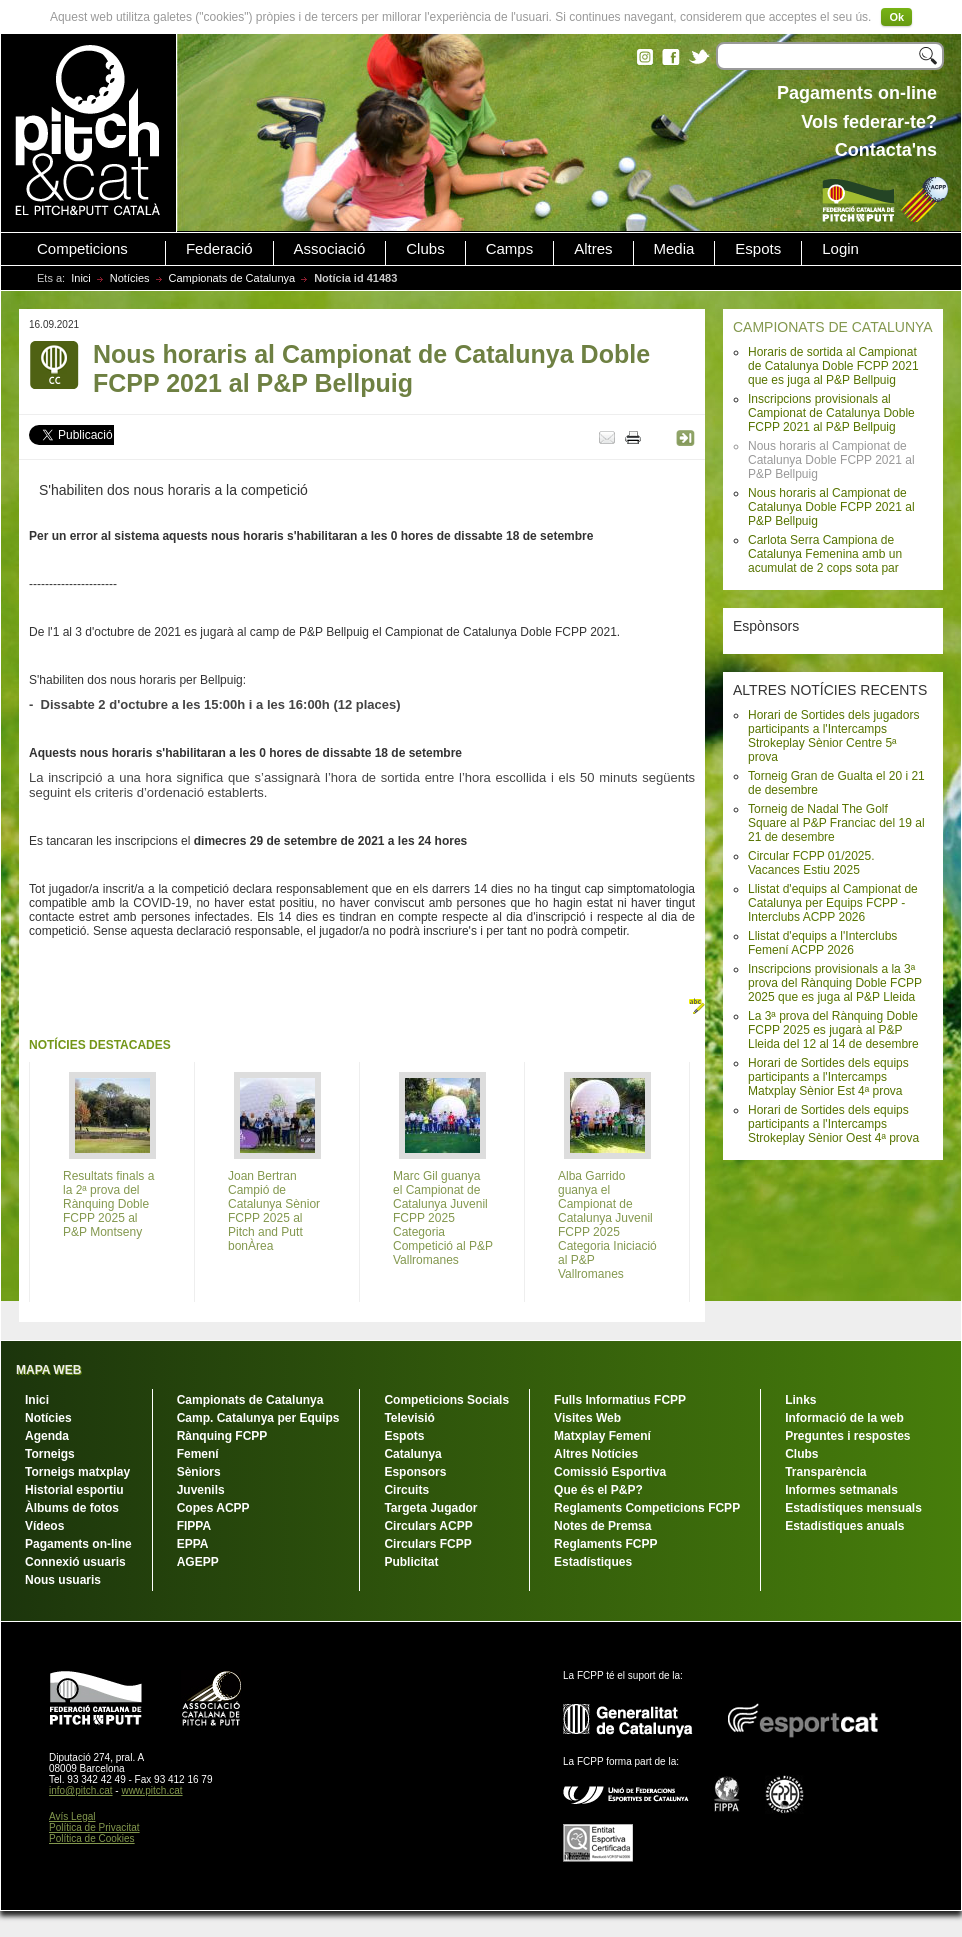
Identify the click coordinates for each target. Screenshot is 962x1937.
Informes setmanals (841, 1490)
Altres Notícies (596, 1454)
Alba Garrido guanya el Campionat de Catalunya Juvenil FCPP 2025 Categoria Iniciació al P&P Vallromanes (607, 1225)
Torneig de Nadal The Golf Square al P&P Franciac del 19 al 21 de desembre (836, 823)
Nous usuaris (63, 1580)
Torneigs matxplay (77, 1472)
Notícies (130, 278)
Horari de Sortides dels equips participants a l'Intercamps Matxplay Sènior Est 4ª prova (828, 1077)
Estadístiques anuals (844, 1526)
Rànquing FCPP (222, 1436)
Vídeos (44, 1526)
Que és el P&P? (598, 1490)
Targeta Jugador (430, 1508)
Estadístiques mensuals (853, 1508)
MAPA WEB (48, 1370)
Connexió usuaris (75, 1562)
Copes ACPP (213, 1508)
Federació (219, 249)
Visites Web (587, 1418)
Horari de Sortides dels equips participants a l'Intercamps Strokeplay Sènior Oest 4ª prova (833, 1124)
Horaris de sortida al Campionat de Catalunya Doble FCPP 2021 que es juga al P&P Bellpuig (833, 366)
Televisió (409, 1418)
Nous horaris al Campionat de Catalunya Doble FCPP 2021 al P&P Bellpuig (831, 507)
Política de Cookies (92, 1838)
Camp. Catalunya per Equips (258, 1418)
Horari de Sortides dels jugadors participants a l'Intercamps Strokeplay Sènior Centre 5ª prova (833, 736)
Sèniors (199, 1472)
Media (674, 249)
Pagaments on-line (78, 1544)
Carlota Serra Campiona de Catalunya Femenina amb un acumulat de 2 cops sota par (825, 554)
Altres (593, 249)
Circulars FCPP (427, 1544)
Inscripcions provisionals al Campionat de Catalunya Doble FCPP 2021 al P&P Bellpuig (831, 413)
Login (840, 249)
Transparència (825, 1472)
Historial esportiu (74, 1490)
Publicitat (411, 1562)
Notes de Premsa (602, 1526)
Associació (330, 249)
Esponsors (415, 1472)
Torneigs (50, 1454)
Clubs (425, 249)
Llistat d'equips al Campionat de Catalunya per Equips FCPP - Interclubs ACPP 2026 (833, 903)
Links (800, 1400)
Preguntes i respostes (847, 1436)
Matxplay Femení (602, 1436)
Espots (758, 249)
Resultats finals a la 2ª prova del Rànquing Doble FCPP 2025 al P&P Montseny (108, 1204)
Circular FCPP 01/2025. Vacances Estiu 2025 (811, 863)
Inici (81, 278)
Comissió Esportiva (610, 1472)
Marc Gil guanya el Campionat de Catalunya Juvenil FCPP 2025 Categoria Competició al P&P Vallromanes (443, 1218)
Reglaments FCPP (605, 1544)
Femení (198, 1454)
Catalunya (412, 1454)
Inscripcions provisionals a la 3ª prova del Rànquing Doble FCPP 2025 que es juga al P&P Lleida (835, 983)
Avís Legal (72, 1816)
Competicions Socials (446, 1400)
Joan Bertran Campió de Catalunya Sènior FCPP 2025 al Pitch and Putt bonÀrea (274, 1211)
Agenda (47, 1436)
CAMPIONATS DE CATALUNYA (833, 327)
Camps (510, 249)
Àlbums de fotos (72, 1508)
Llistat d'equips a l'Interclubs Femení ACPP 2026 (822, 943)
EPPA (193, 1544)
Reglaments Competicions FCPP (647, 1508)
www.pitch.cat (151, 1790)
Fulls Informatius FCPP (620, 1400)
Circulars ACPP (428, 1526)
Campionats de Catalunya (232, 278)
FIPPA (194, 1526)
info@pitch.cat (81, 1790)
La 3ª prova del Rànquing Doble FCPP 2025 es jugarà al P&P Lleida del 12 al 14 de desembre (833, 1030)
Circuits (406, 1490)
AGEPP (198, 1562)
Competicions (82, 249)
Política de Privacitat (94, 1827)
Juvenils (201, 1490)
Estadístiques (593, 1562)
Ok (896, 17)
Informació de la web (844, 1418)
